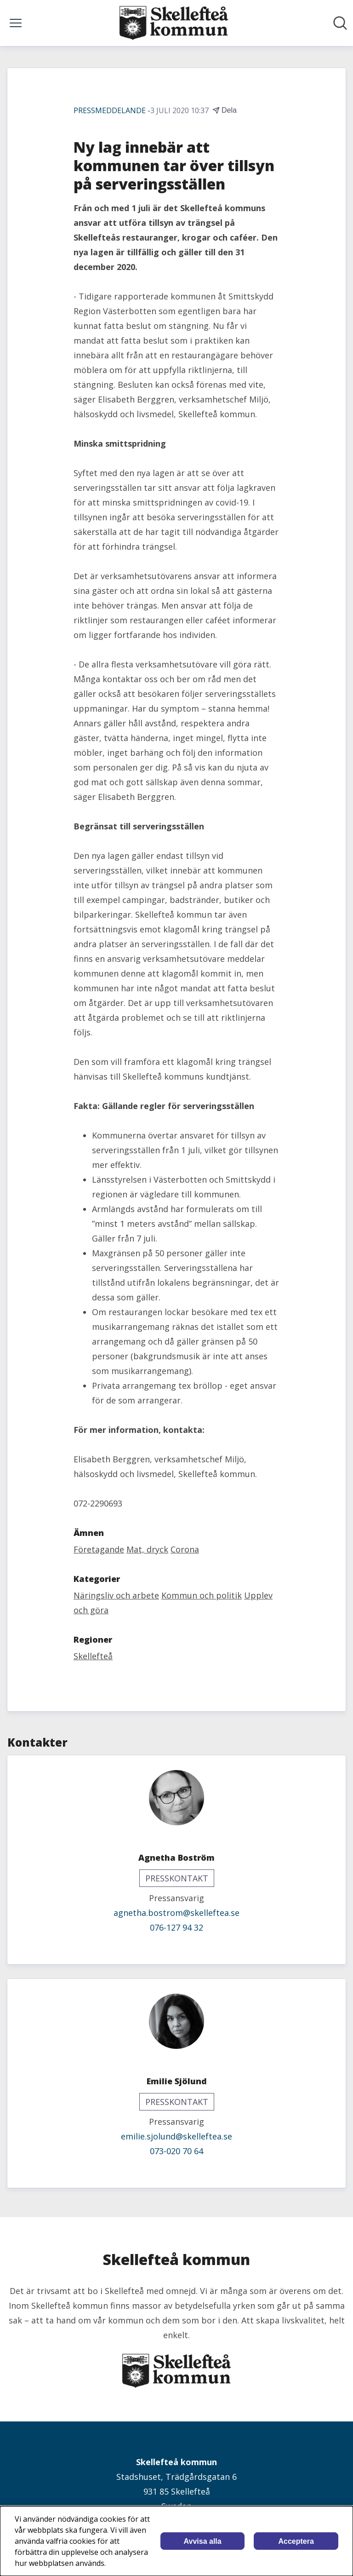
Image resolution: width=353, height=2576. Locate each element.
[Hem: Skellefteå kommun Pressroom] (173, 23)
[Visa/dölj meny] (16, 23)
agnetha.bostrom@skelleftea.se (176, 1912)
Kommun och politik (201, 1595)
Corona (185, 1549)
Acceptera (296, 2541)
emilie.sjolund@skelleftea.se (176, 2136)
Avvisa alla (203, 2541)
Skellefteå (93, 1656)
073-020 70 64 (176, 2150)
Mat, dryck (147, 1549)
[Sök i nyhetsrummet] (340, 23)
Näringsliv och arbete (116, 1595)
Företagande (99, 1549)
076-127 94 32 (176, 1927)
